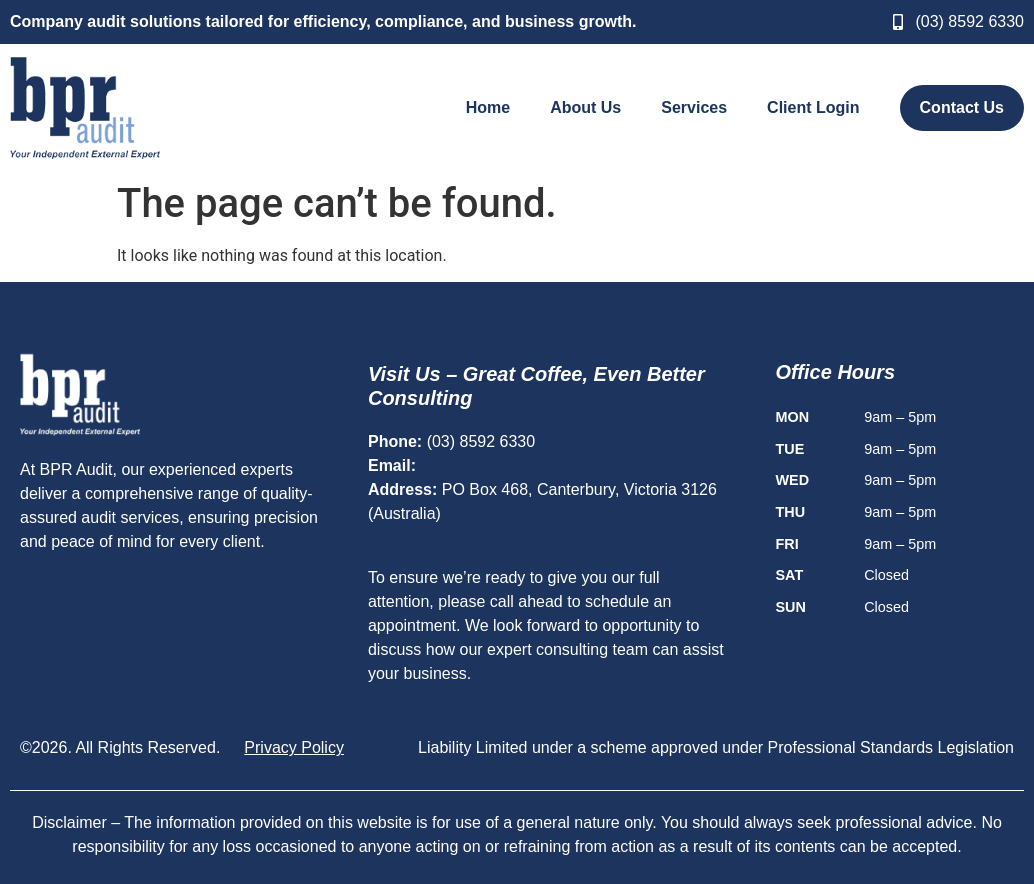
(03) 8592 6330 (481, 441)
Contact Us (962, 107)
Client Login (813, 107)
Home (488, 107)
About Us (585, 107)
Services (694, 107)
